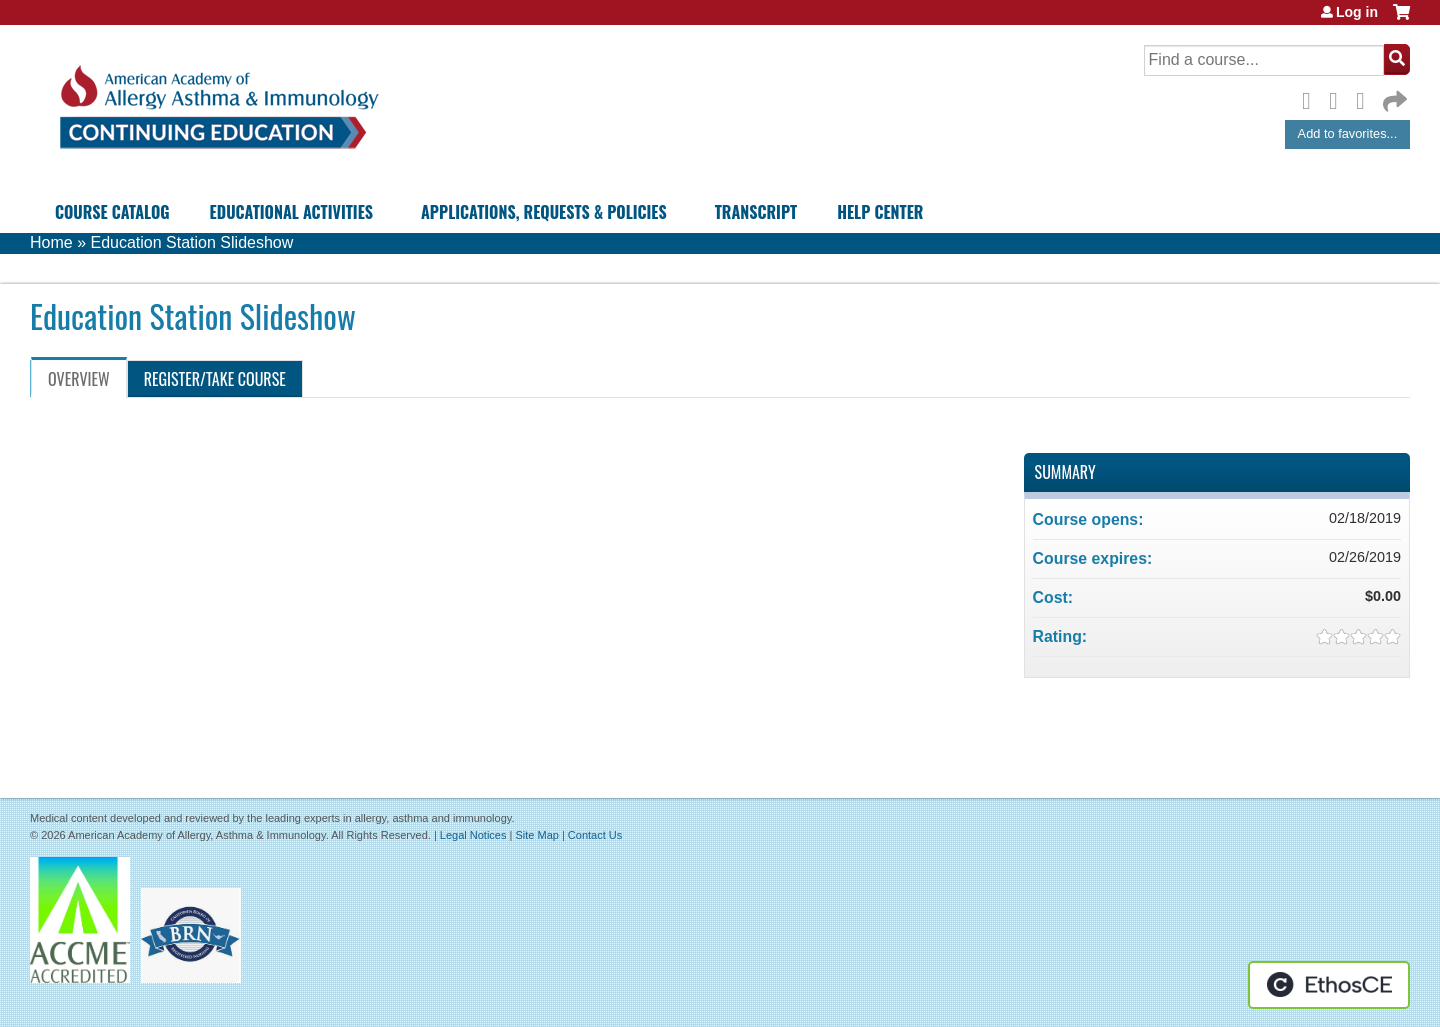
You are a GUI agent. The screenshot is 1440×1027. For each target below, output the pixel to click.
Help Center (880, 212)
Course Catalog (112, 212)
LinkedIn (1366, 98)
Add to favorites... (1348, 133)
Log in (1357, 12)
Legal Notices (473, 835)
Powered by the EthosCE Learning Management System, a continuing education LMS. (1329, 985)
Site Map (536, 835)
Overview (79, 379)
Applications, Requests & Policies (544, 212)
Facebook (1312, 98)
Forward (1393, 96)
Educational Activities (291, 212)
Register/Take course (215, 379)
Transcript (756, 212)
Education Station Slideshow (191, 242)
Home (51, 242)
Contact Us (595, 835)
